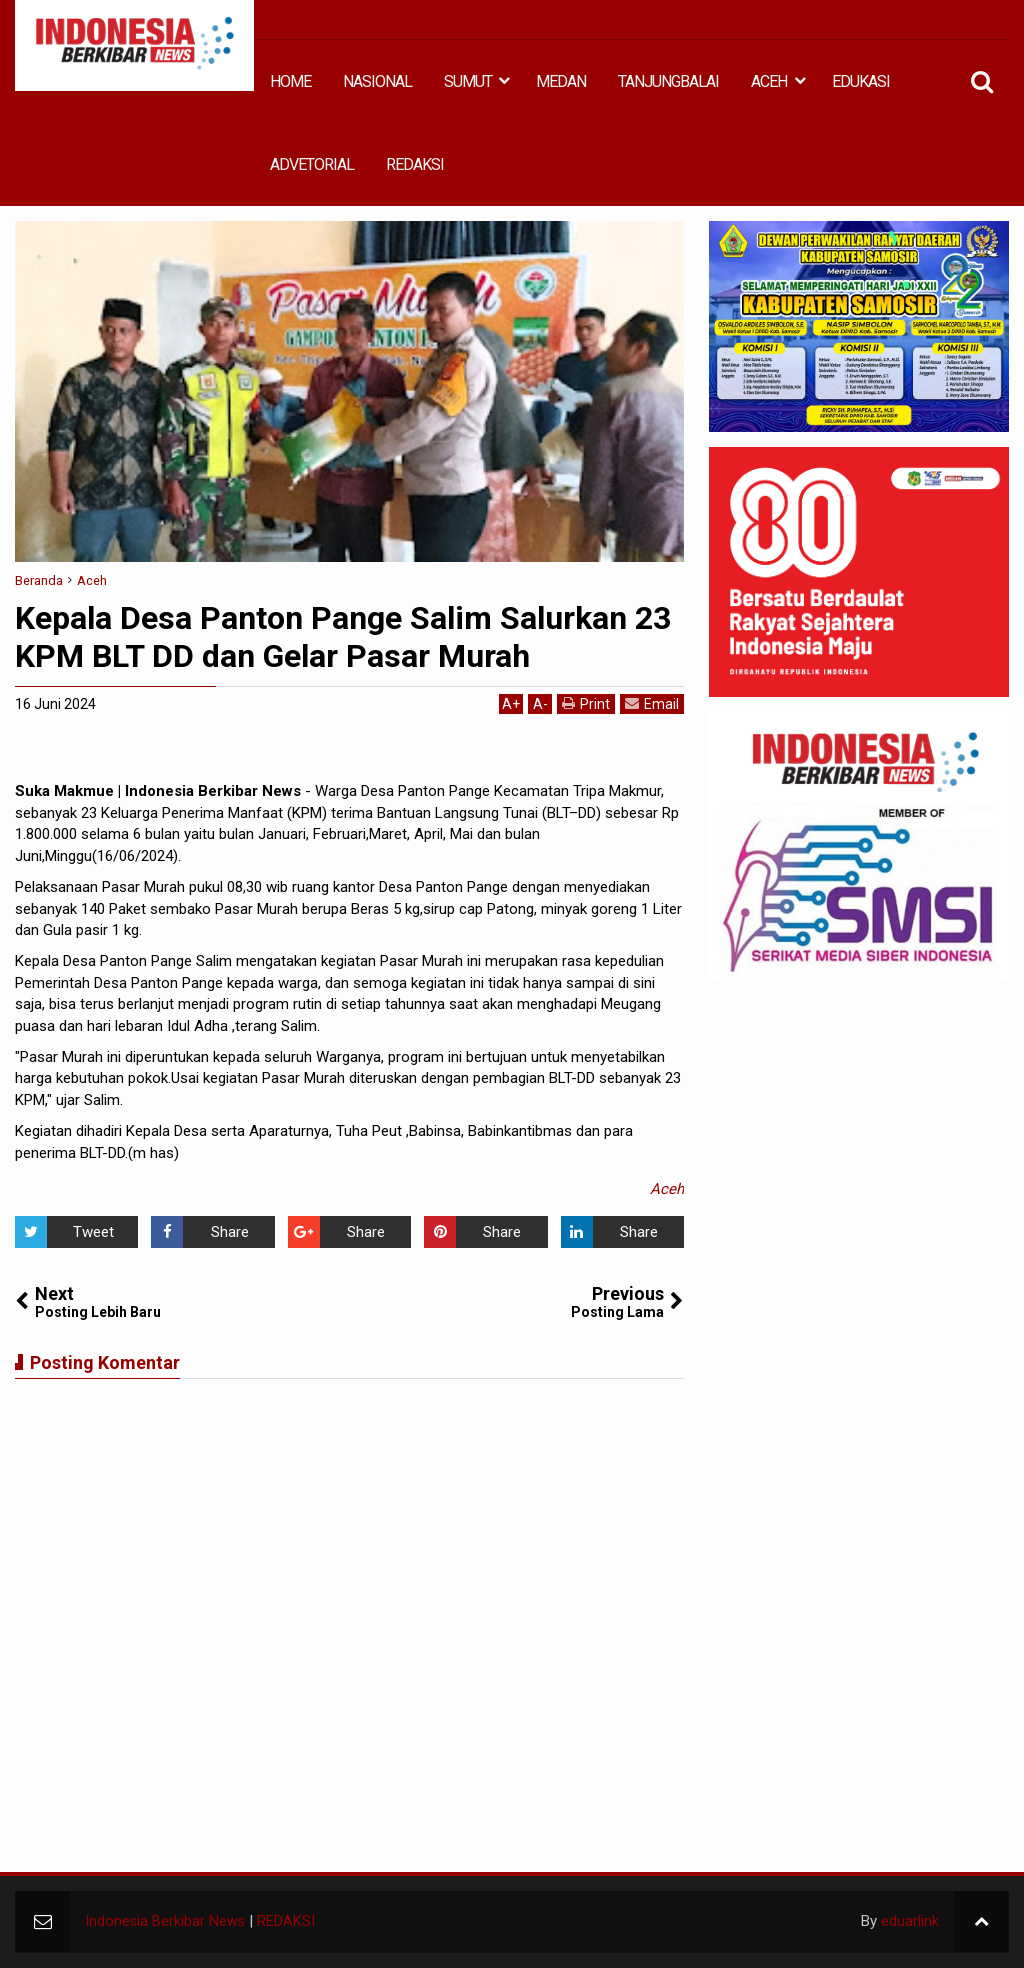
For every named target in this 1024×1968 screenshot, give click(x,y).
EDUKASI (861, 81)
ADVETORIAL (312, 164)
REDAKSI (415, 164)
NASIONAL (377, 81)
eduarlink (910, 1921)
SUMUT (468, 81)
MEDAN (561, 81)
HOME (290, 81)
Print (586, 703)
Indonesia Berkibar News (166, 1921)
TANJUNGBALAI (668, 81)
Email (652, 703)
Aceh (667, 1189)
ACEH (769, 81)
